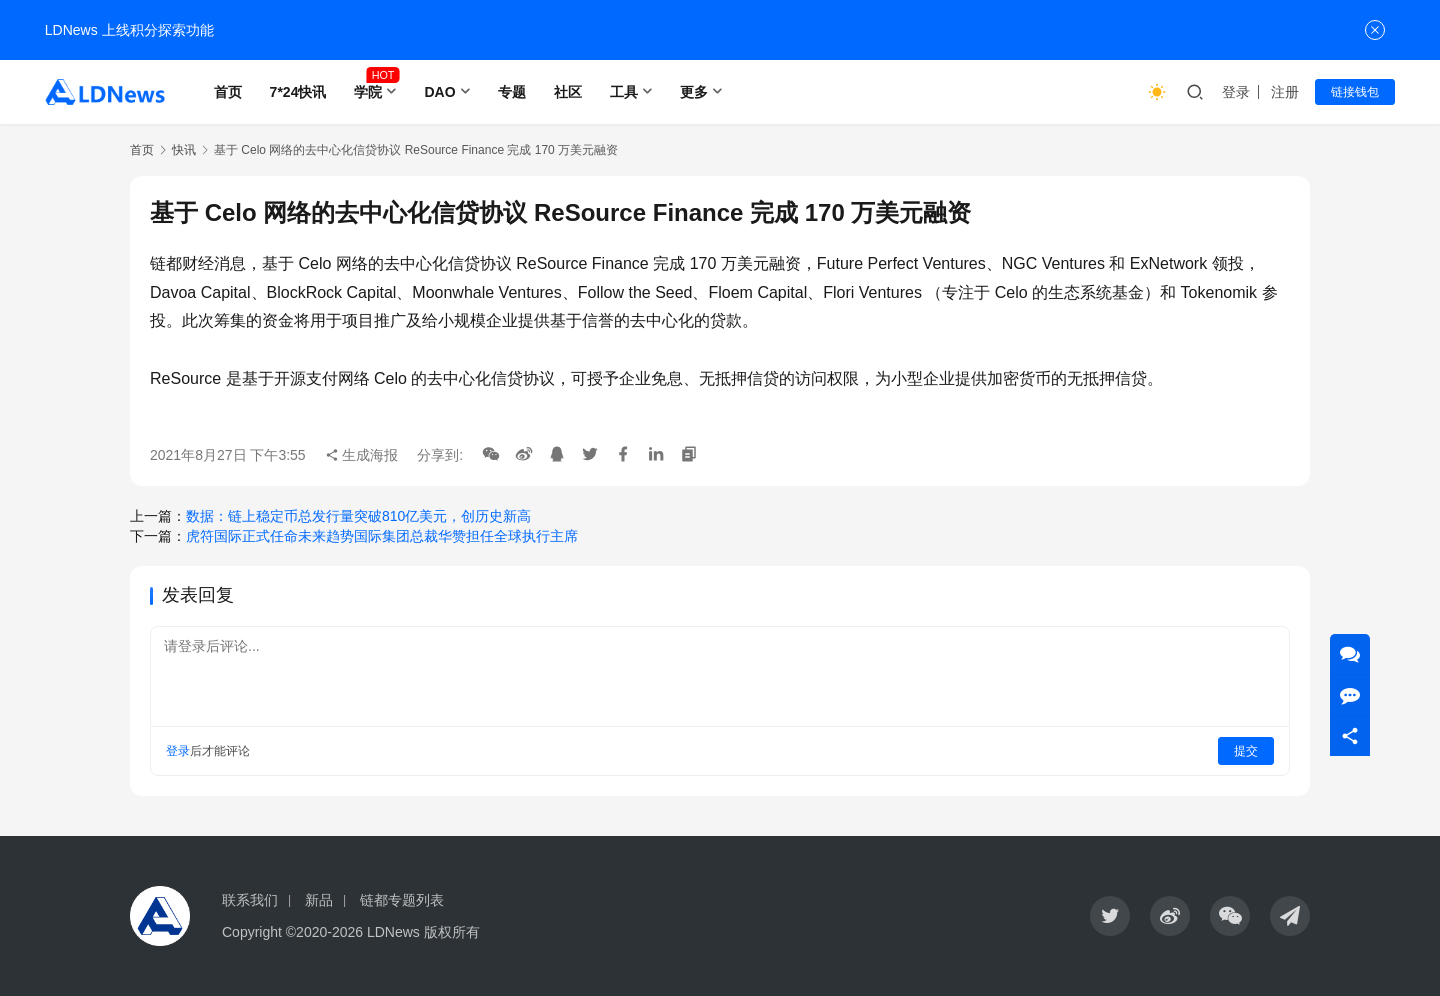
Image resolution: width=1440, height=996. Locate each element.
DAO (439, 92)
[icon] (1110, 916)
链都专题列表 (402, 900)
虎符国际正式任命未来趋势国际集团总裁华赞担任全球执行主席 (382, 536)
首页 (228, 92)
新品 (319, 900)
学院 (368, 92)
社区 (568, 92)
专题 (512, 92)
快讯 (184, 150)
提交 (1246, 751)
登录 (1236, 92)
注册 (1285, 92)
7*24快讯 (298, 92)
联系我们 (250, 900)
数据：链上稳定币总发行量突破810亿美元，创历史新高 (358, 516)
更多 (694, 92)
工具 (624, 92)
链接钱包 (1355, 92)
